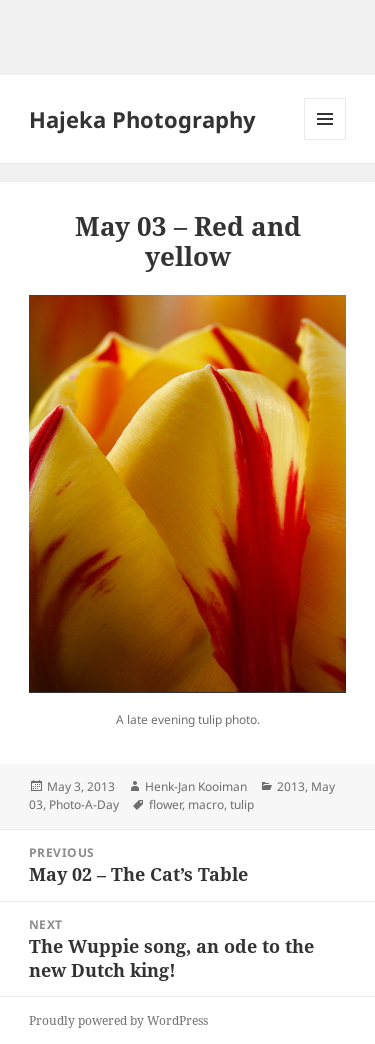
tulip (242, 804)
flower (165, 804)
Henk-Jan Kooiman (196, 786)
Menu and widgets (325, 139)
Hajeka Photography (142, 119)
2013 (291, 786)
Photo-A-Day (84, 804)
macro (206, 804)
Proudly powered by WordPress (118, 1020)
